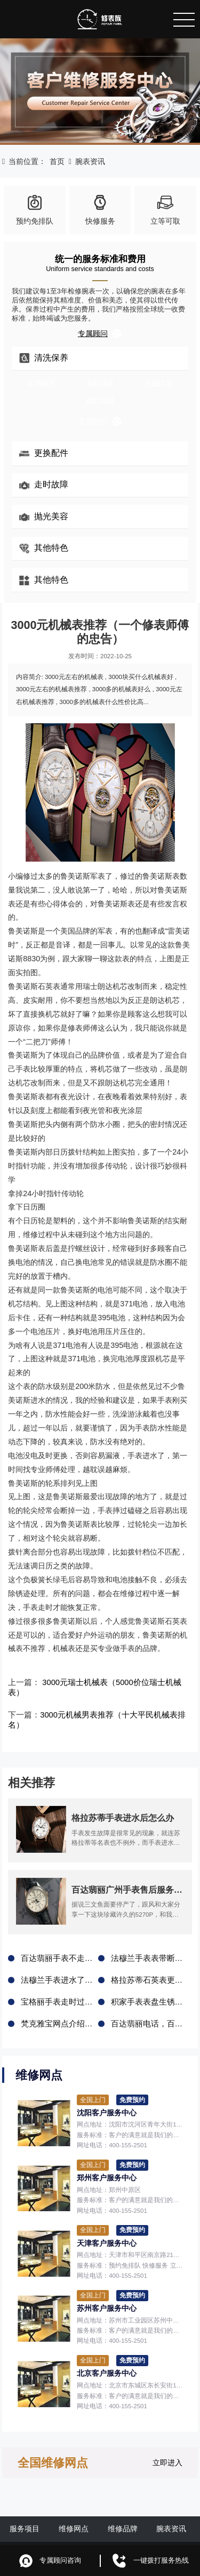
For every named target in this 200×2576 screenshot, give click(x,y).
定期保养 (41, 383)
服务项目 (24, 2506)
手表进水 (158, 383)
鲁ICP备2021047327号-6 (155, 2531)
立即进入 (167, 2439)
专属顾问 (100, 333)
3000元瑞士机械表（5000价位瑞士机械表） (113, 1682)
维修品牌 (123, 2506)
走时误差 (100, 383)
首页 (57, 161)
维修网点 (74, 2506)
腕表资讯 (90, 161)
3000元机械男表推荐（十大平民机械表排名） (113, 1704)
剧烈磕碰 (100, 400)
